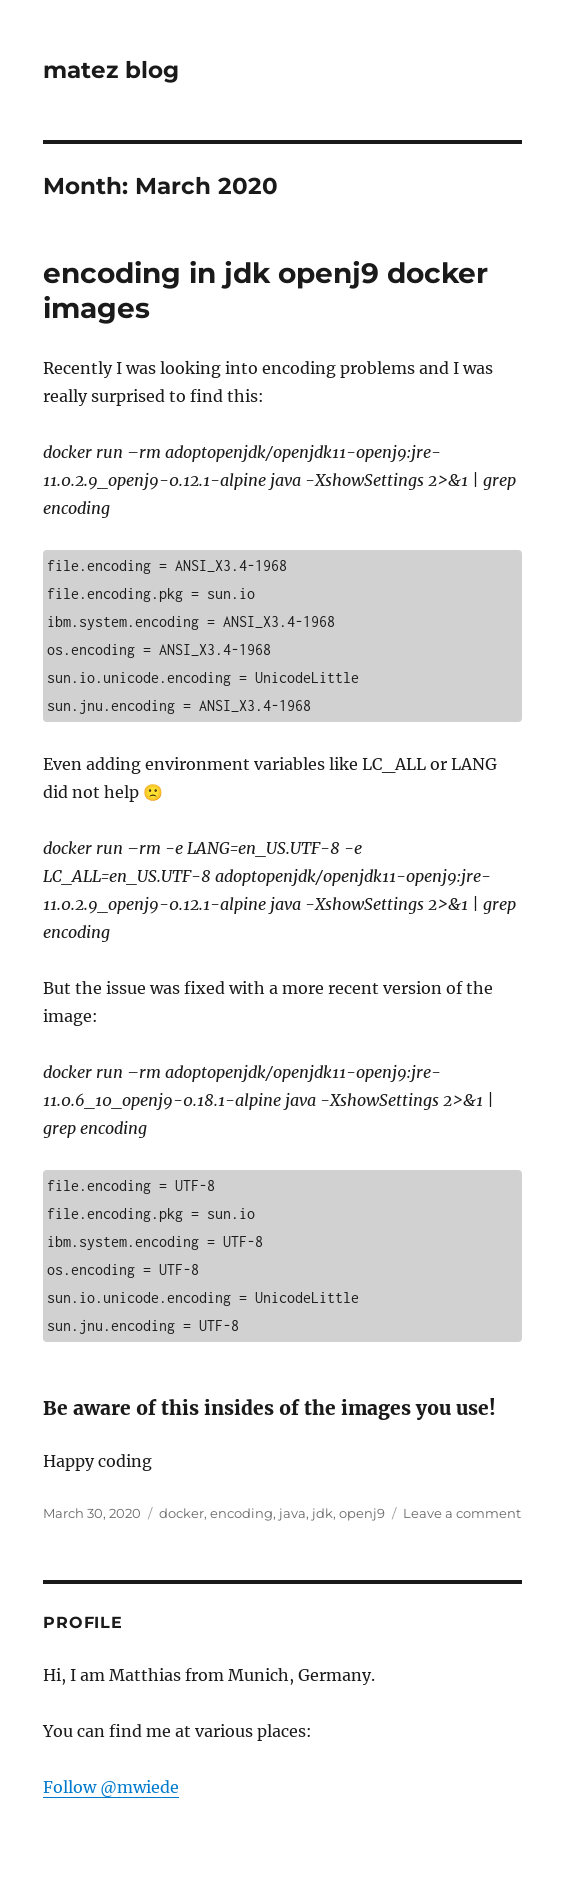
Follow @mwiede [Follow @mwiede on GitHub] (111, 1787)
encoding (241, 1513)
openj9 (362, 1513)
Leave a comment (462, 1513)
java (292, 1513)
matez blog (111, 70)
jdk (322, 1513)
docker (181, 1513)
